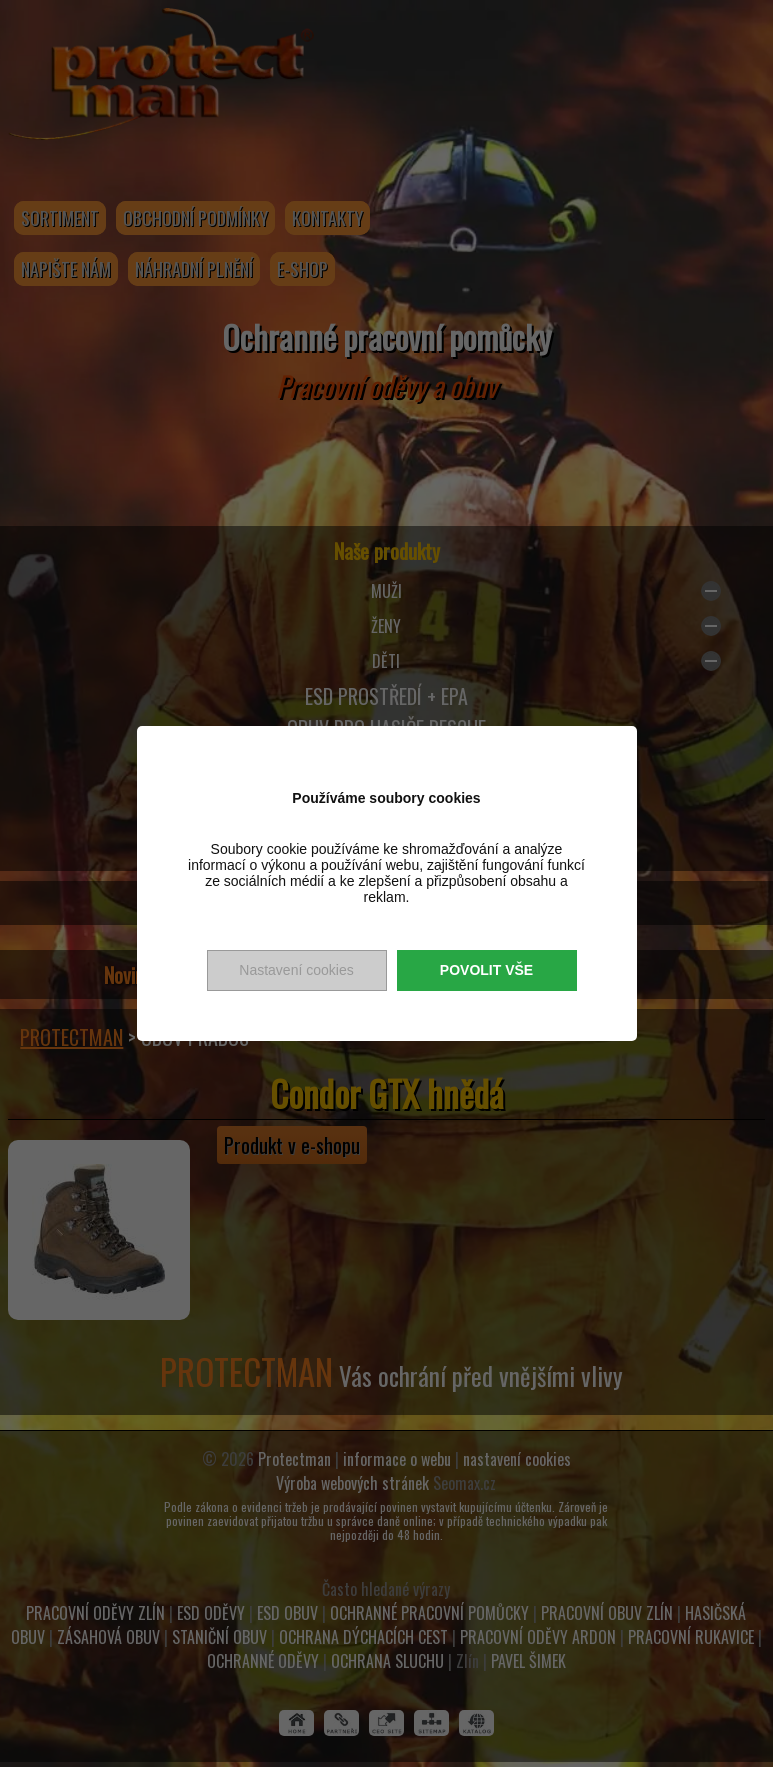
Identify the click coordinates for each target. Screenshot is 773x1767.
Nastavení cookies (296, 970)
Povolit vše (486, 970)
